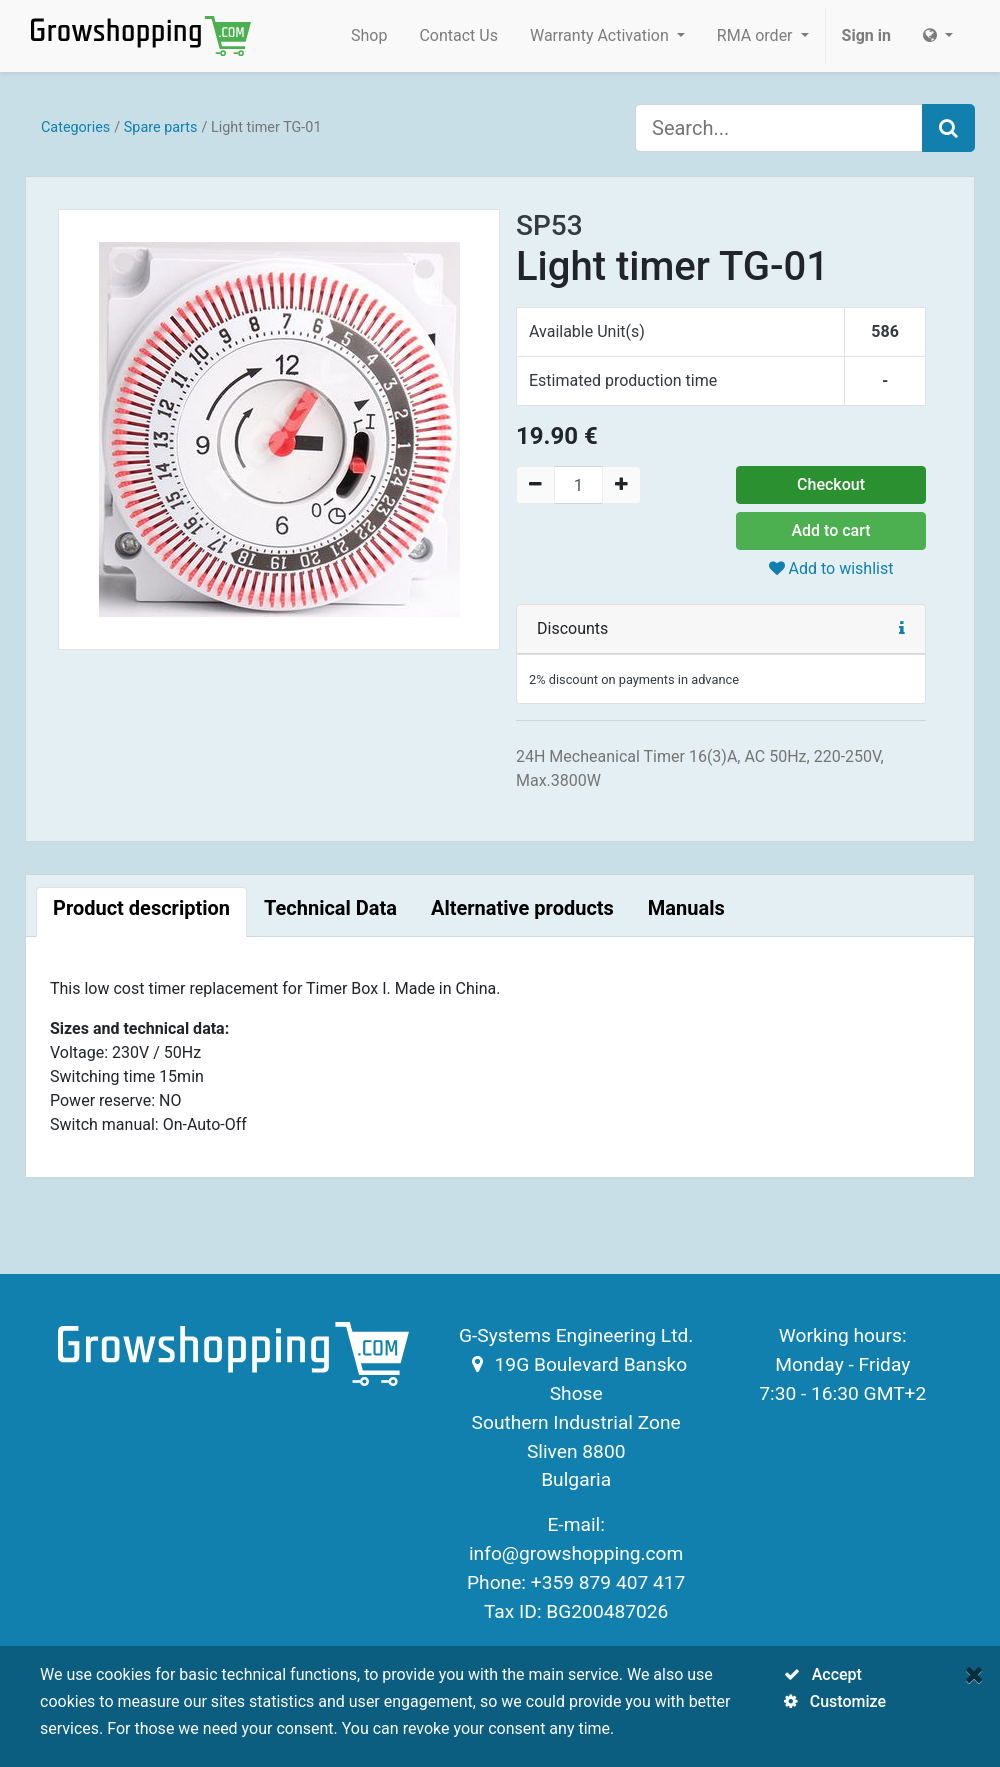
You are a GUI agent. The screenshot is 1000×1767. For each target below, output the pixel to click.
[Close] (974, 1674)
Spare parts (161, 127)
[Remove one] (535, 485)
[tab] (141, 912)
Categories (75, 127)
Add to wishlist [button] (831, 568)
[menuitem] (369, 36)
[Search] (948, 128)
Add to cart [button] (830, 530)
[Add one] (621, 485)
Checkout (831, 484)
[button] (902, 628)
